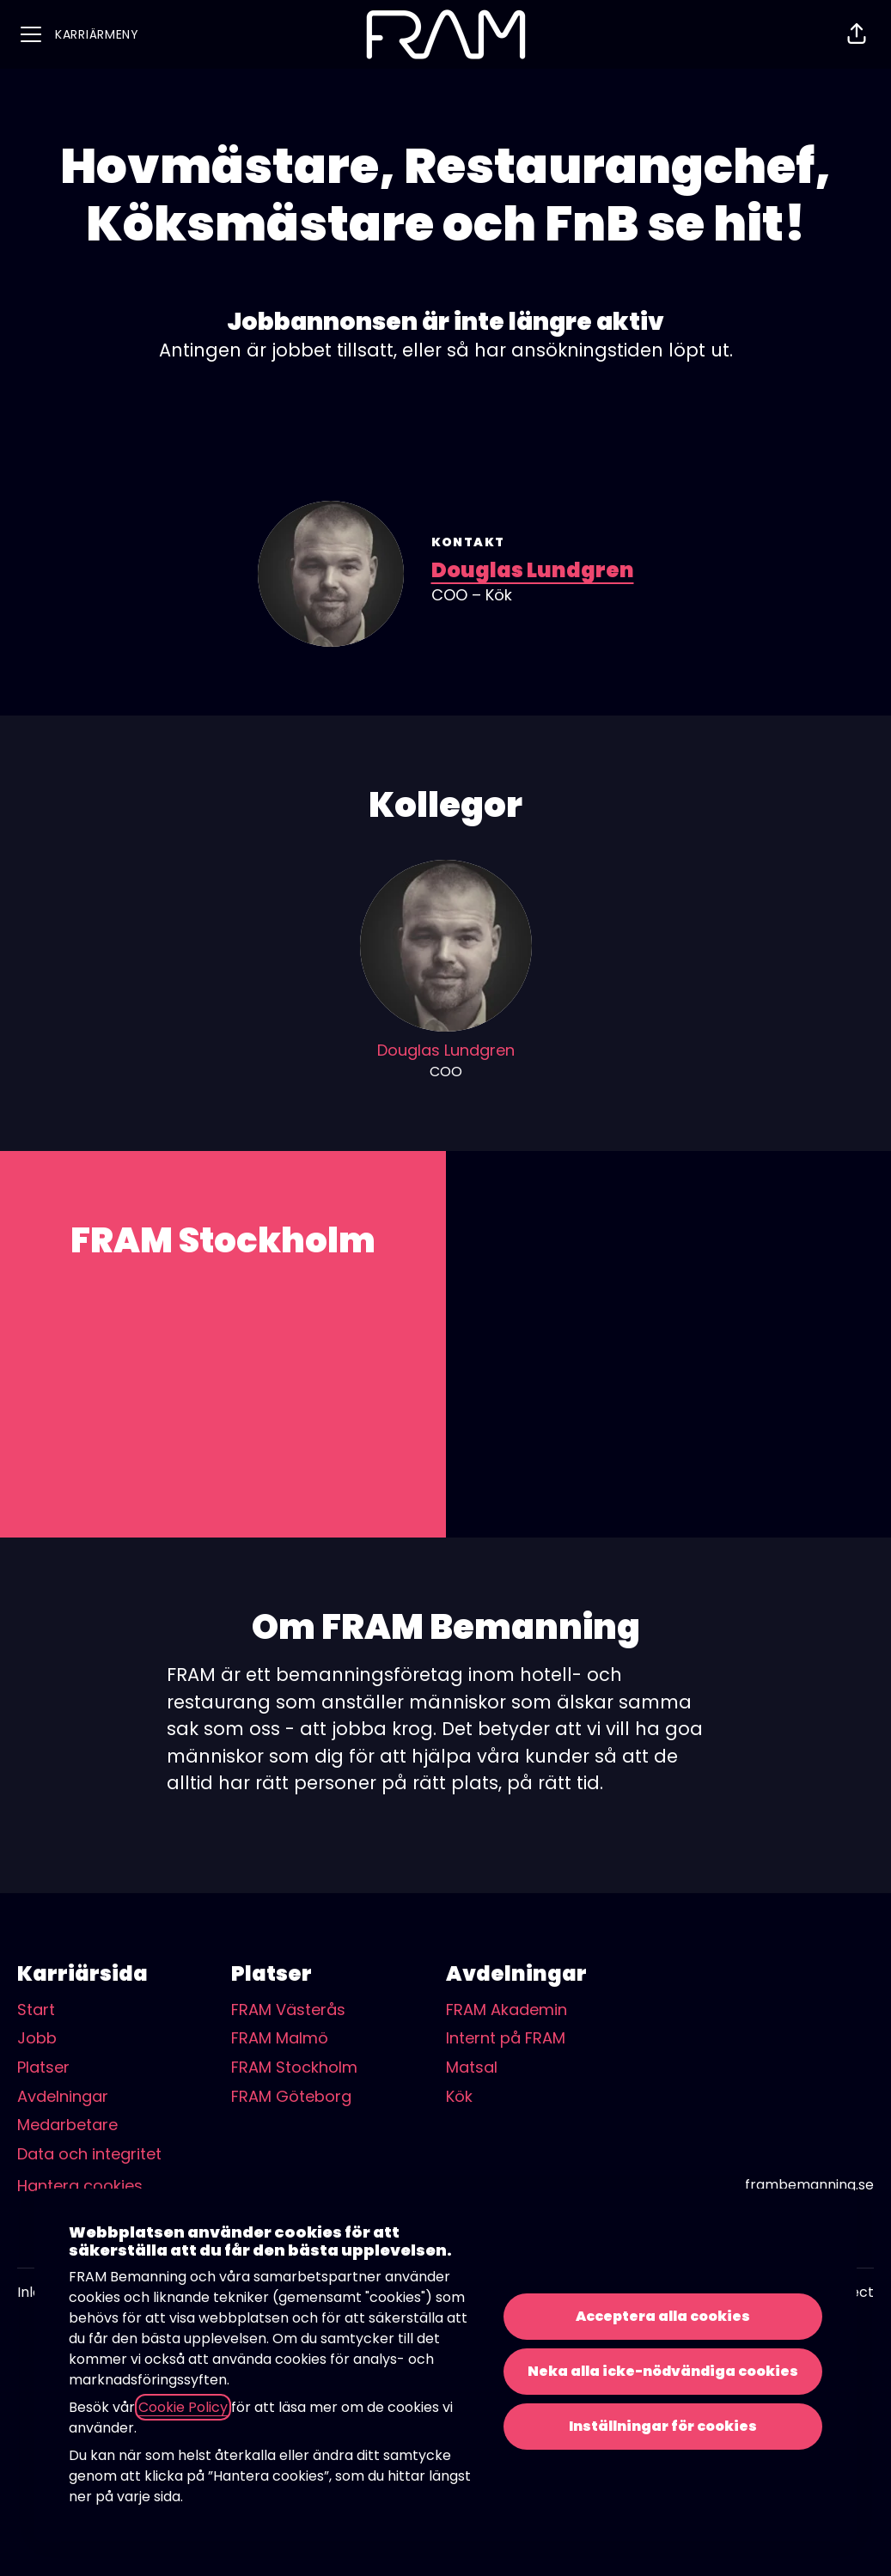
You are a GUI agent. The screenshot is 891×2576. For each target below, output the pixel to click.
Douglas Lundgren (532, 570)
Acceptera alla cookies (663, 2316)
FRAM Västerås (288, 2009)
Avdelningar (62, 2096)
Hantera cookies (80, 2185)
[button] (857, 34)
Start (36, 2009)
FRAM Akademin (506, 2009)
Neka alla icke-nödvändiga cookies (663, 2371)
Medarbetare (67, 2124)
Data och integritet (89, 2154)
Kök (459, 2096)
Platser (43, 2067)
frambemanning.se (809, 2185)
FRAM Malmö (279, 2038)
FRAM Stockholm (294, 2067)
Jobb (37, 2038)
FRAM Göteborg (291, 2096)
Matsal (471, 2067)
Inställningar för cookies (663, 2426)
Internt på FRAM (505, 2038)
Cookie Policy (183, 2407)
